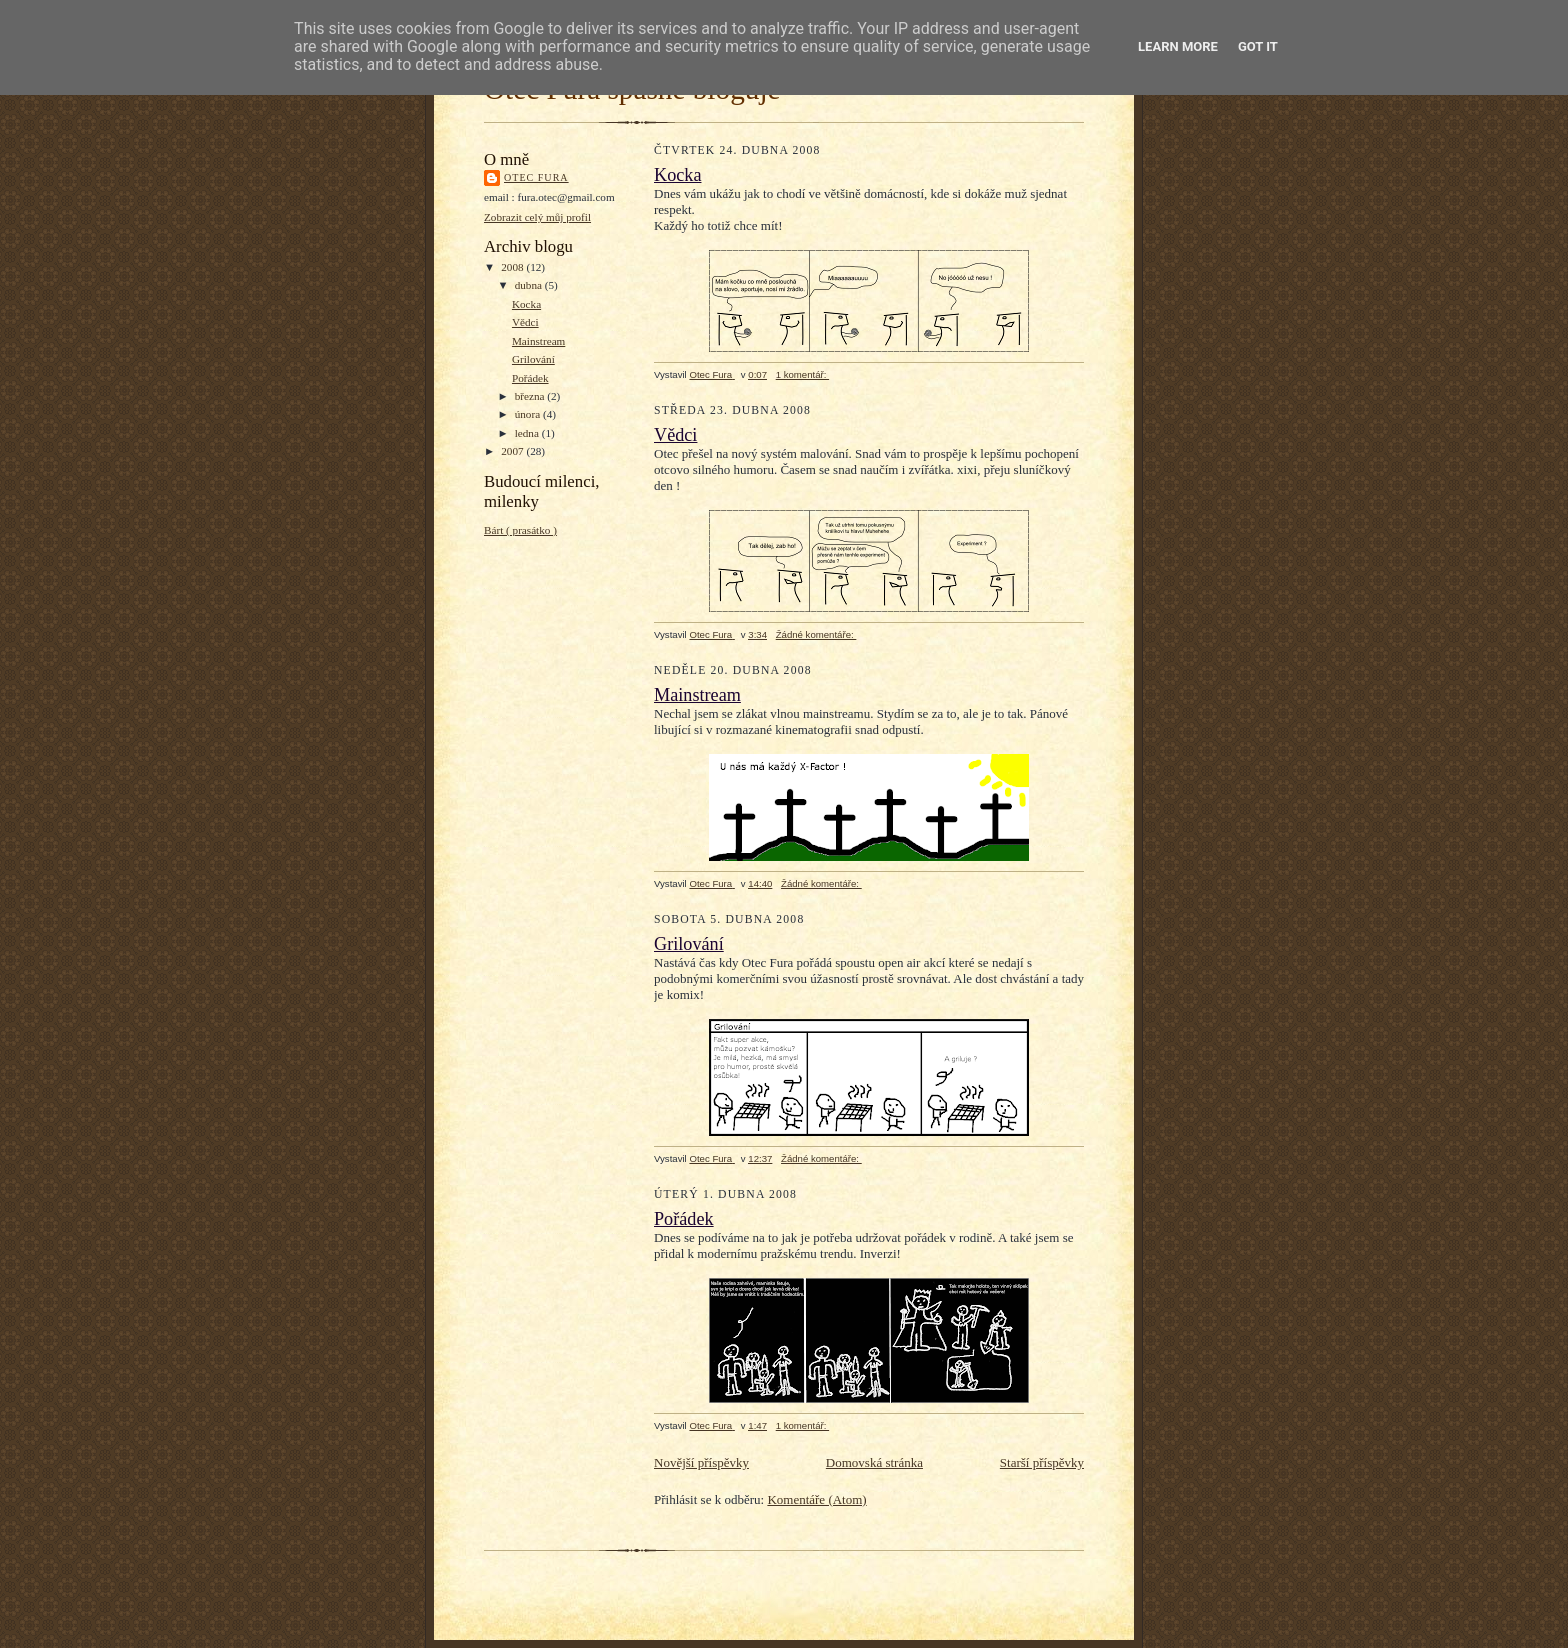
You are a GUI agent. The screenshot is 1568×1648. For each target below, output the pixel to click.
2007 (513, 451)
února (529, 414)
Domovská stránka (874, 1462)
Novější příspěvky (701, 1462)
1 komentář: (802, 374)
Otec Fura (536, 177)
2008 (513, 267)
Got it (1258, 46)
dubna (530, 285)
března (531, 396)
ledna (528, 433)
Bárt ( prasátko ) (520, 530)
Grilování (533, 359)
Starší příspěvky (1042, 1462)
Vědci (525, 322)
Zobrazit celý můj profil (537, 217)
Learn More (1178, 46)
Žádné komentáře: (816, 634)
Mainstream (538, 341)
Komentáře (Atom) (816, 1499)
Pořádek (530, 378)
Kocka (526, 304)
